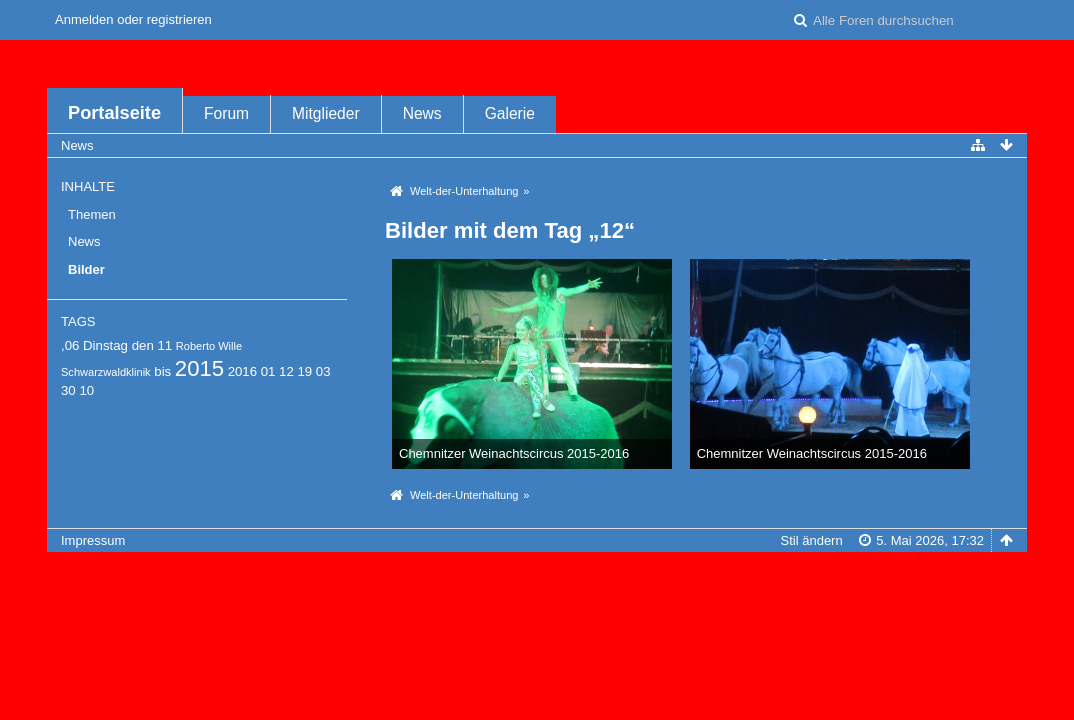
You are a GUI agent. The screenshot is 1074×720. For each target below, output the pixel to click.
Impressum (93, 540)
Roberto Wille (209, 346)
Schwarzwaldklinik (106, 372)
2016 (242, 371)
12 (286, 371)
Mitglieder (326, 113)
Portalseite (114, 113)
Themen (92, 214)
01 (268, 371)
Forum (226, 113)
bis (162, 371)
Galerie (510, 113)
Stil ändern (812, 540)
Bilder (86, 269)
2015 (199, 368)
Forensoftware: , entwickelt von (537, 573)
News (422, 113)
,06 (70, 345)
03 (323, 371)
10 (86, 390)
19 (304, 371)
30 (68, 390)
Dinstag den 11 (127, 345)
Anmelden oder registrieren (133, 19)
